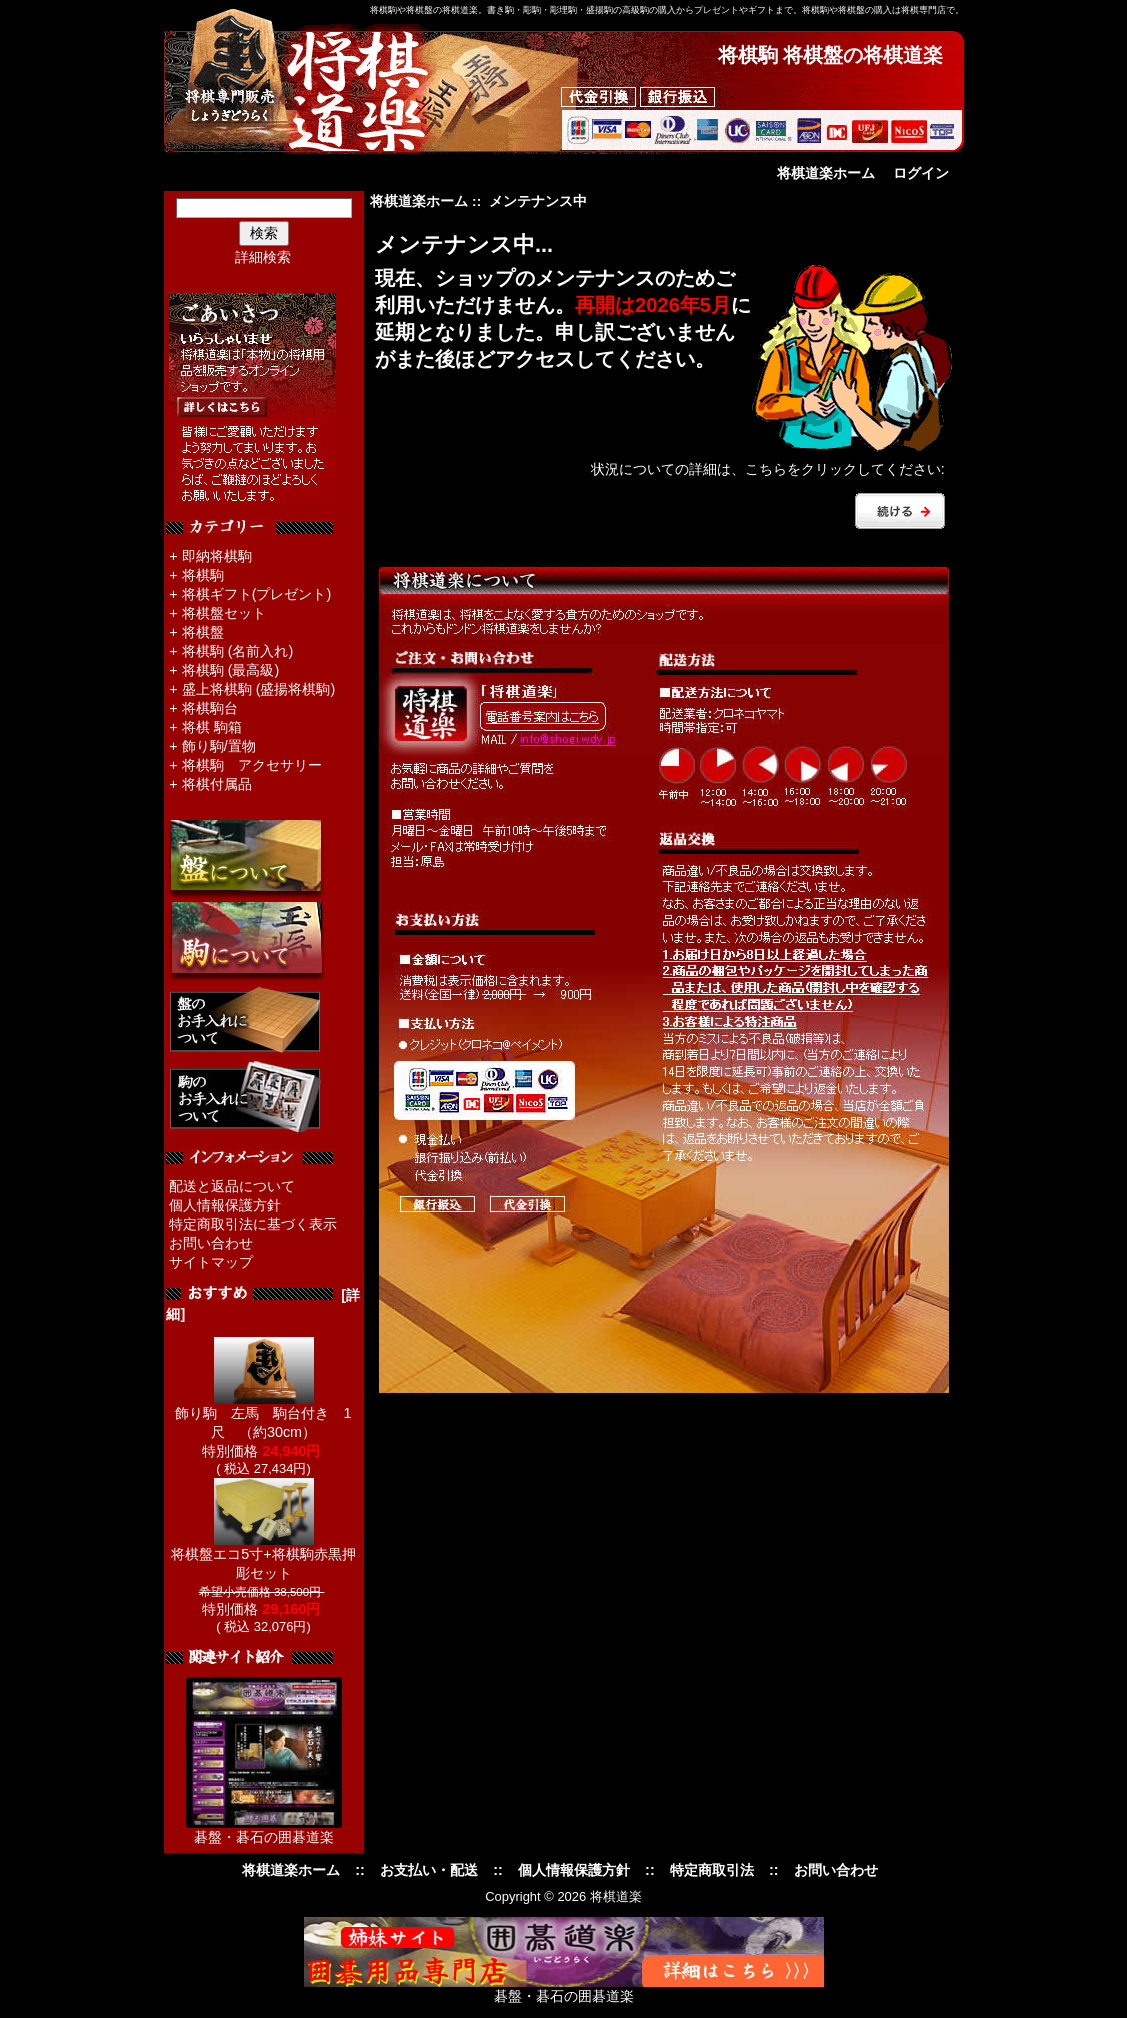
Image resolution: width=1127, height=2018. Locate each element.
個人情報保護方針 (225, 1205)
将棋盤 (203, 632)
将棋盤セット (224, 613)
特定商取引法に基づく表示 (253, 1224)
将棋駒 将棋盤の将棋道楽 (831, 55)
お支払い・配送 (429, 1870)
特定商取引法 (712, 1870)
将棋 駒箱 (212, 727)
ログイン (921, 173)
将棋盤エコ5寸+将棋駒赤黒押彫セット (263, 1556)
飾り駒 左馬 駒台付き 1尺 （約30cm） (263, 1415)
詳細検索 (263, 257)
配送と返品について (232, 1186)
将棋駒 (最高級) (231, 670)
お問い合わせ (211, 1243)
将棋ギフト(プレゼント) (257, 594)
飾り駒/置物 (219, 746)
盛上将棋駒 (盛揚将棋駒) (259, 689)
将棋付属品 (217, 784)
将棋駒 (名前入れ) (238, 651)
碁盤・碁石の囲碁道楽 (264, 1837)
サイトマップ (211, 1262)
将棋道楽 (616, 1896)
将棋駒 (203, 575)
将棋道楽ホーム (826, 173)
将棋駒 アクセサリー (252, 765)
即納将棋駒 (217, 556)
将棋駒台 (210, 708)
